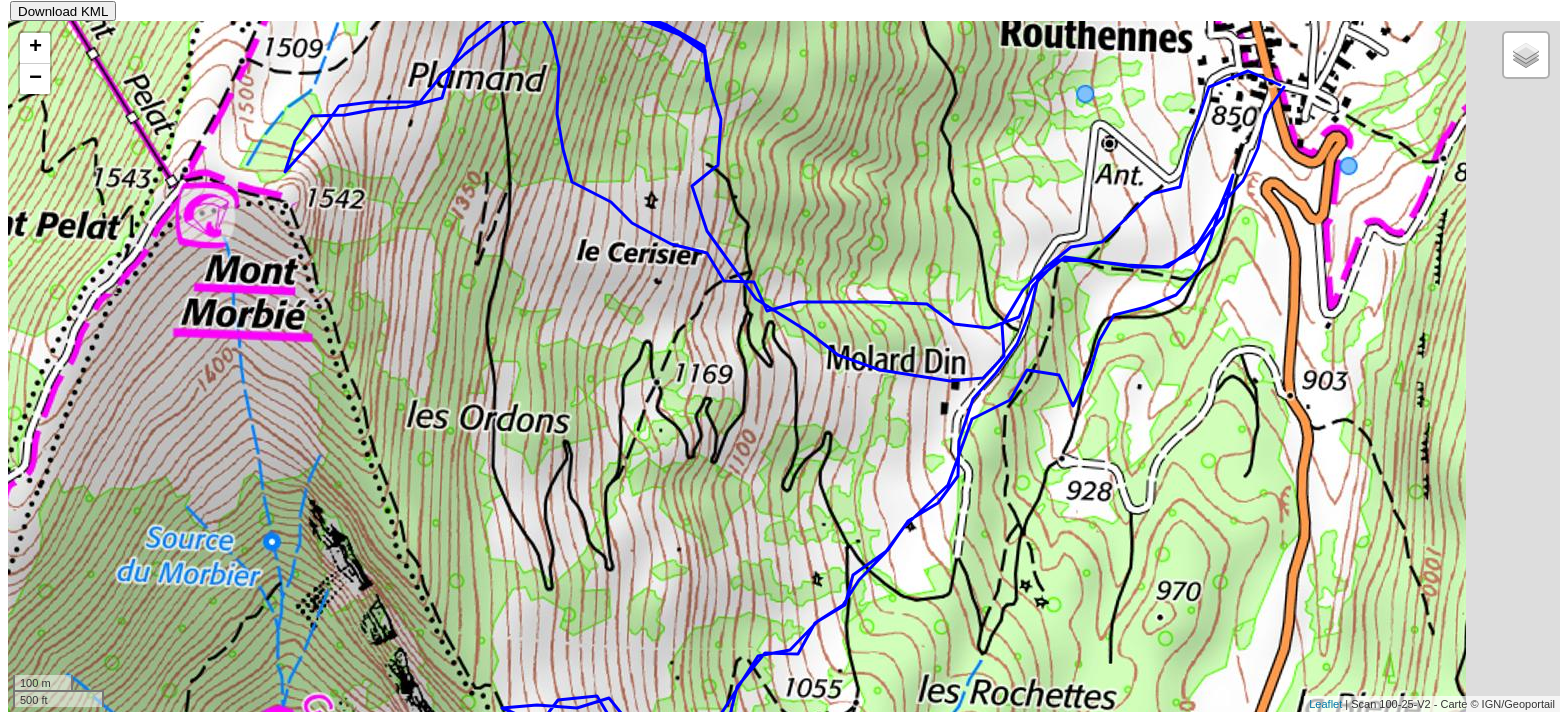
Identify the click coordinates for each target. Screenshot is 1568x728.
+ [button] (35, 48)
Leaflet (1325, 704)
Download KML (63, 11)
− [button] (35, 79)
